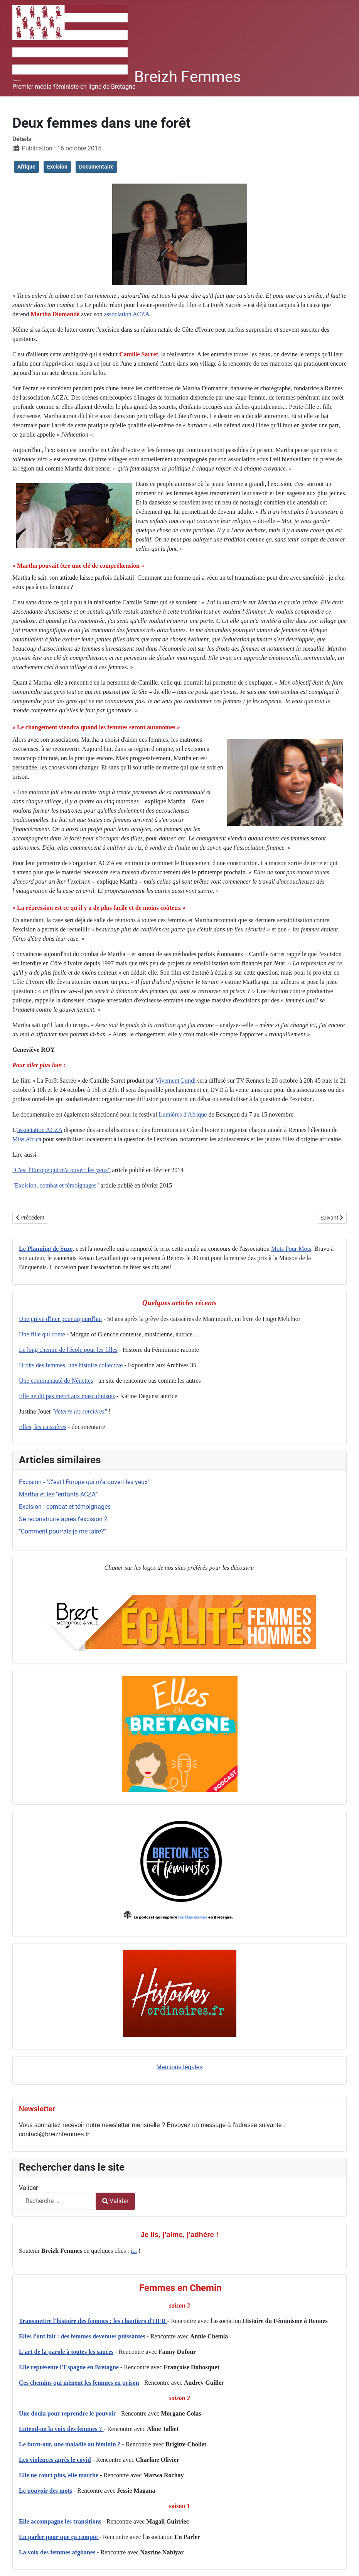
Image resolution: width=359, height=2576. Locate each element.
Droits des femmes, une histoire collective (71, 1365)
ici (134, 2250)
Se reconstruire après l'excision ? (63, 1519)
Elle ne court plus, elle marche (58, 2475)
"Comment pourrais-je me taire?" (62, 1531)
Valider (28, 2187)
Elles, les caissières (42, 1427)
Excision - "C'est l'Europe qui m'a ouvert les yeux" (84, 1482)
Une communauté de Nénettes (56, 1380)
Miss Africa (26, 1139)
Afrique (26, 167)
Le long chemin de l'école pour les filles (68, 1349)
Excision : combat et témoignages (65, 1506)
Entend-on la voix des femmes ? (61, 2429)
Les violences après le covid (55, 2459)
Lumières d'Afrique (182, 1114)
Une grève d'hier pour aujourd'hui (60, 1319)
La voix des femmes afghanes (57, 2552)
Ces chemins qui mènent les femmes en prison (79, 2382)
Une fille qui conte (42, 1334)
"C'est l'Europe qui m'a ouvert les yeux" (61, 1170)
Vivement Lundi (175, 1080)
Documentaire (96, 167)
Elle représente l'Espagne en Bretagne (69, 2367)
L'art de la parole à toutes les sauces (66, 2351)
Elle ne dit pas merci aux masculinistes (67, 1396)
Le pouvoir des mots (45, 2490)
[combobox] (57, 2201)
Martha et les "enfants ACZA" (58, 1494)
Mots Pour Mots (291, 1248)
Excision (57, 167)
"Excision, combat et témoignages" (55, 1185)
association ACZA (127, 314)
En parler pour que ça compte (59, 2537)
